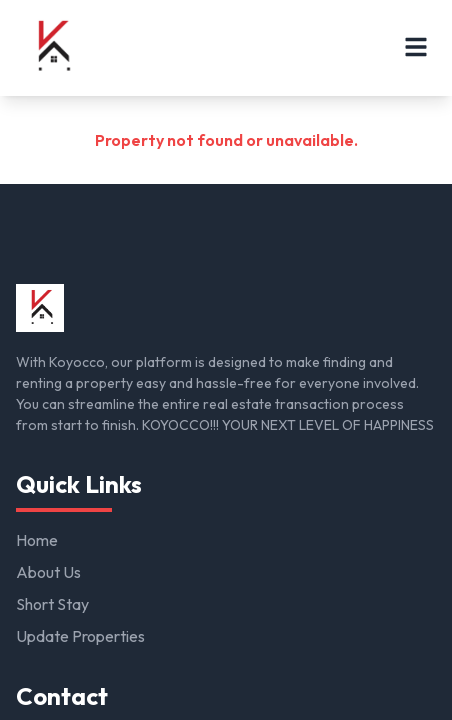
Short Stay (52, 604)
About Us (48, 572)
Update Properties (80, 636)
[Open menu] (416, 47)
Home (37, 540)
